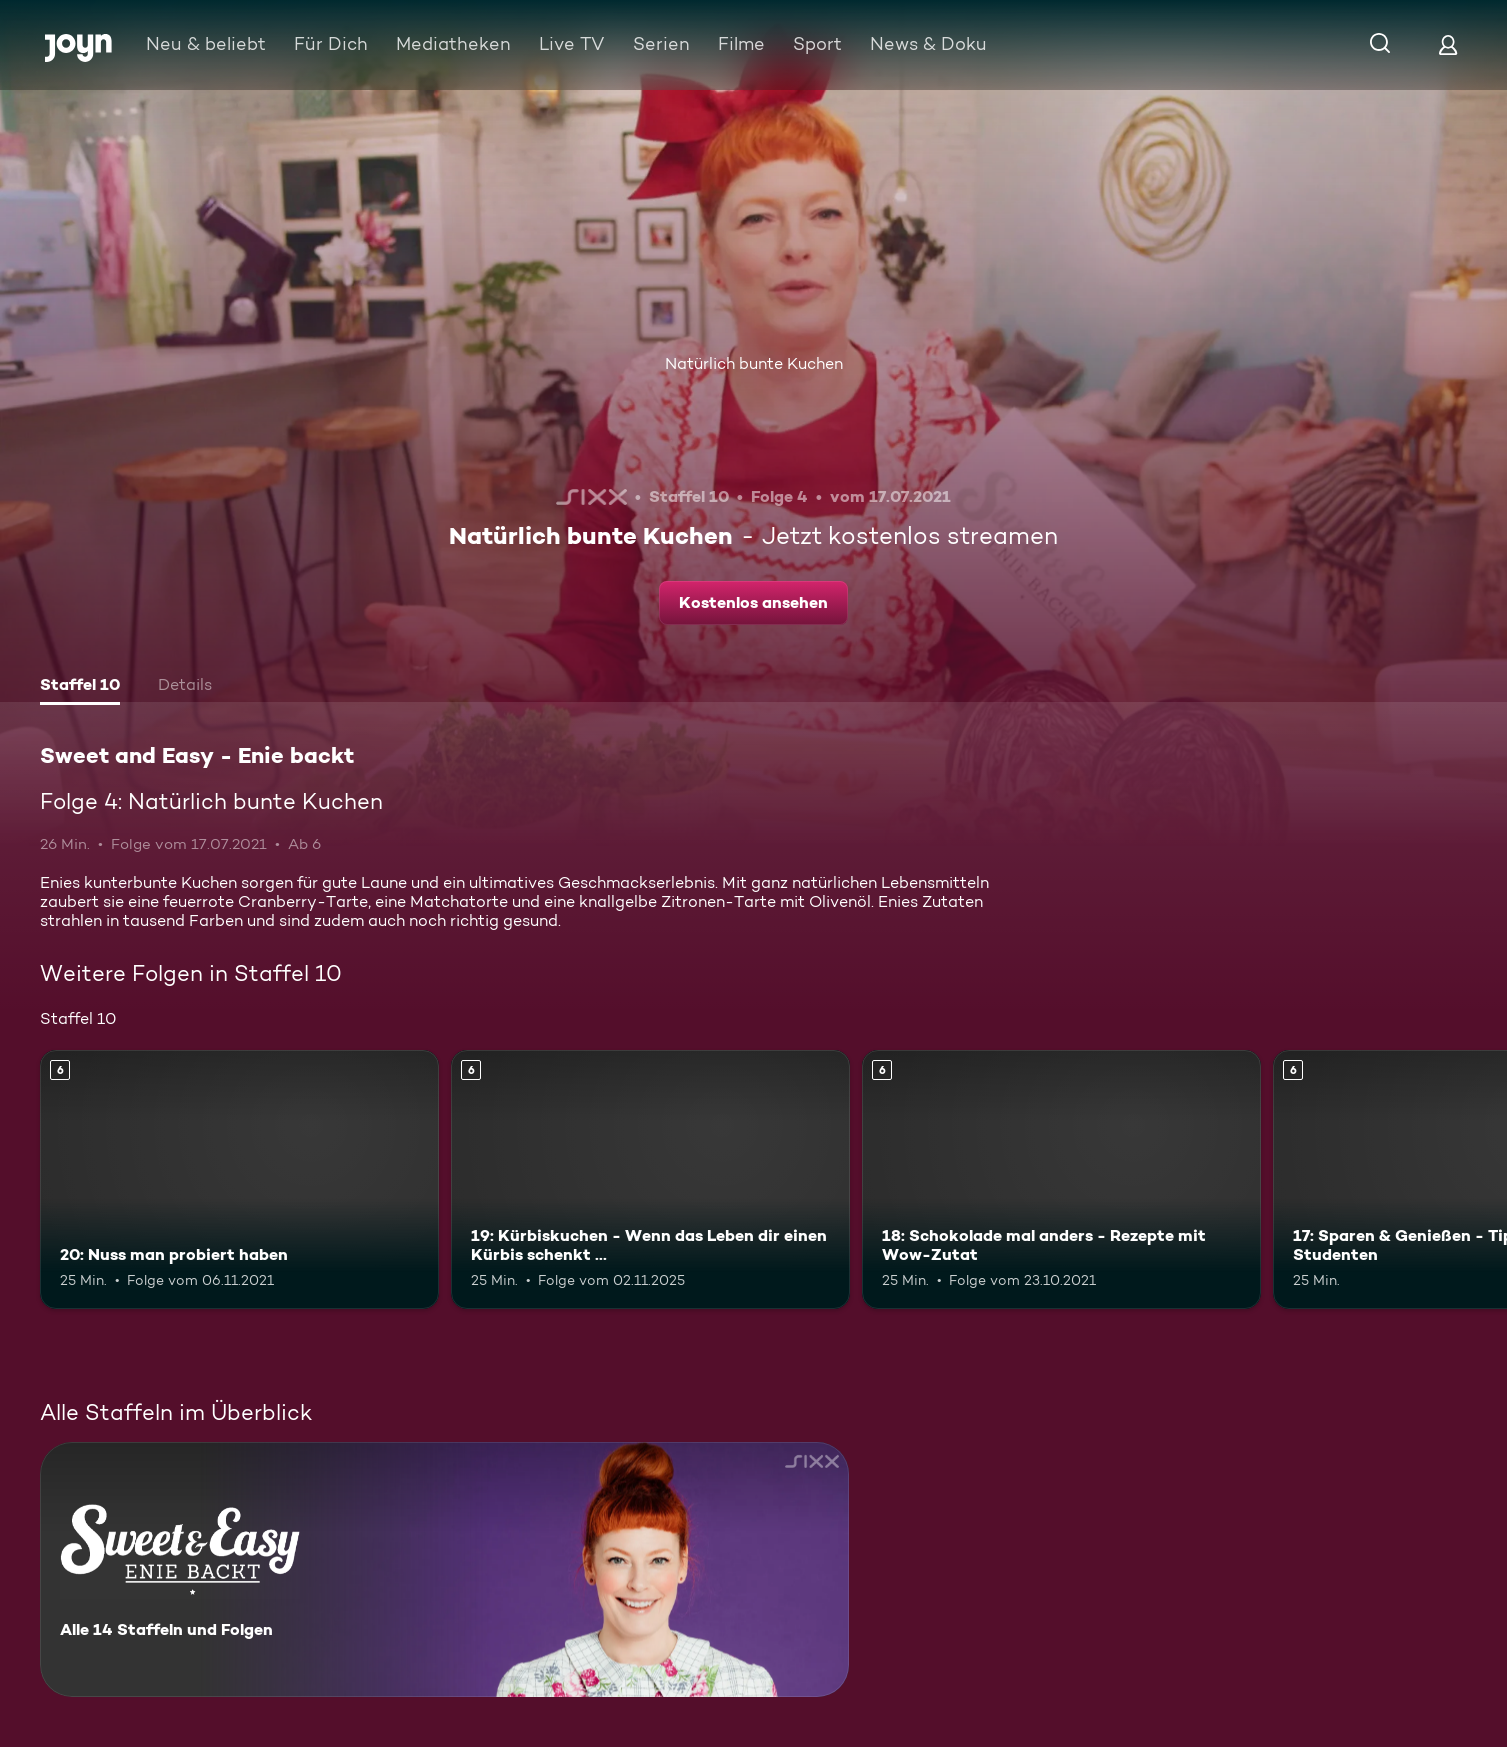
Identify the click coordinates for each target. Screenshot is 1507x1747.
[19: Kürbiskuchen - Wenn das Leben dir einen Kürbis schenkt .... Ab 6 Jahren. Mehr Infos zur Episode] (650, 1179)
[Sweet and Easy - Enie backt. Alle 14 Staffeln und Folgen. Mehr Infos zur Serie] (444, 1569)
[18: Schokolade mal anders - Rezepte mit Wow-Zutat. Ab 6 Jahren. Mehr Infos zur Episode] (1061, 1179)
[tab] (80, 687)
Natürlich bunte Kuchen (754, 363)
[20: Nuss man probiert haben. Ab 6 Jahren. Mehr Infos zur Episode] (239, 1179)
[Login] (1448, 44)
